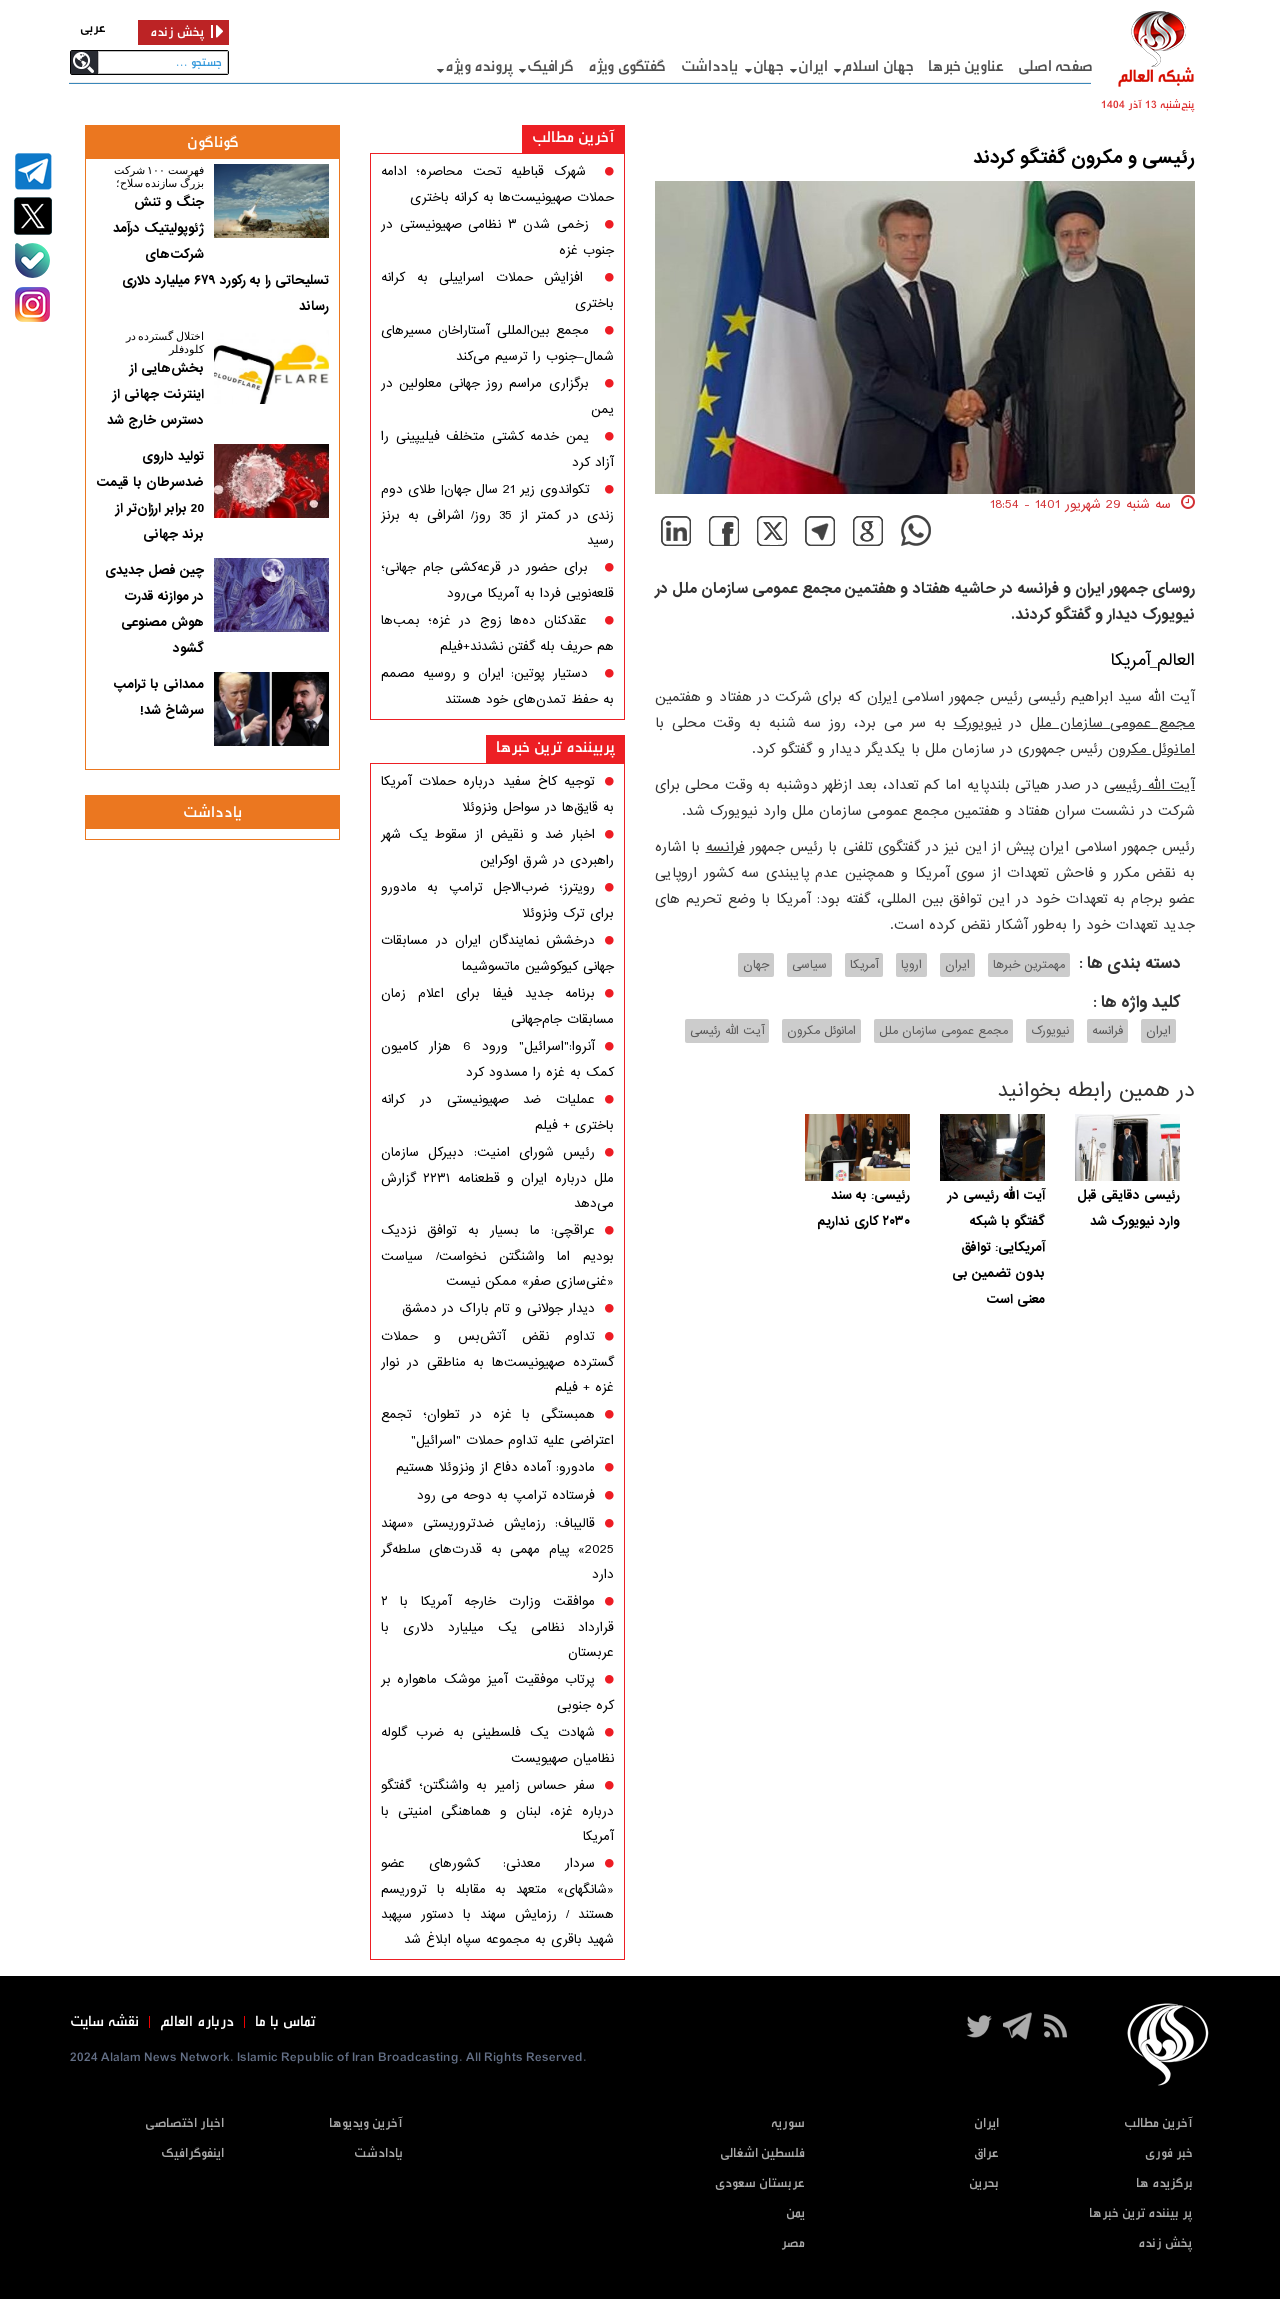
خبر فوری (1169, 2153)
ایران (813, 66)
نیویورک (978, 723)
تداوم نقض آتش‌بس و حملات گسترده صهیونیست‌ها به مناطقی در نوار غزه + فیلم (497, 1362)
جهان (768, 66)
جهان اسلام (877, 66)
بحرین (984, 2183)
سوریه (788, 2123)
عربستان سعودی (760, 2183)
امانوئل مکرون (1151, 749)
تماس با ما (285, 2022)
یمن (795, 2213)
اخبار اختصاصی (184, 2123)
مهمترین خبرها (1029, 965)
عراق (986, 2153)
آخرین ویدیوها (366, 2123)
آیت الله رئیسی (1149, 785)
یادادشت (378, 2153)
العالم (1176, 660)
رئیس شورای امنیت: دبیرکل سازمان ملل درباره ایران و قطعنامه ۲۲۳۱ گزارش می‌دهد (497, 1178)
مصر (793, 2243)
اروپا (911, 965)
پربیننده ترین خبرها (555, 747)
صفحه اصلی (1055, 66)
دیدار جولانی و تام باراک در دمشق (498, 1308)
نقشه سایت (104, 2022)
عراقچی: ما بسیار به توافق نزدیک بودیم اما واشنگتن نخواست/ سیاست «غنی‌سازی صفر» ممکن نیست (497, 1256)
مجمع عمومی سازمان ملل (1112, 723)
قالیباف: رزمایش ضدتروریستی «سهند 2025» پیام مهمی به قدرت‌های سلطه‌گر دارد (497, 1549)
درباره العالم (197, 2022)
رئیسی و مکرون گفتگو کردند (1084, 158)
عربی (93, 28)
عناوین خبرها (965, 66)
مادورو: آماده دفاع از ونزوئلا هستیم (495, 1467)
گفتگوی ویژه (627, 66)
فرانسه (725, 847)
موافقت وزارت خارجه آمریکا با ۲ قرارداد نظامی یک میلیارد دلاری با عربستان (497, 1627)
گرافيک (550, 66)
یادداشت (709, 66)
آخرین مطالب (573, 137)
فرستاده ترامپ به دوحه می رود (506, 1495)
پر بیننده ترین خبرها (1141, 2213)
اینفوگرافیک (192, 2153)
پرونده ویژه (479, 66)
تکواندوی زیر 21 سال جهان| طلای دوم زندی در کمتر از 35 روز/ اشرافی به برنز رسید (497, 515)
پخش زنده (1165, 2243)
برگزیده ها (1164, 2183)
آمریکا (1130, 660)
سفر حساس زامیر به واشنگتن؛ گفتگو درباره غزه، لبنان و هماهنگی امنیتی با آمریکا (497, 1811)
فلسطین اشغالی (762, 2153)
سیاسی (809, 965)
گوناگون (213, 142)
